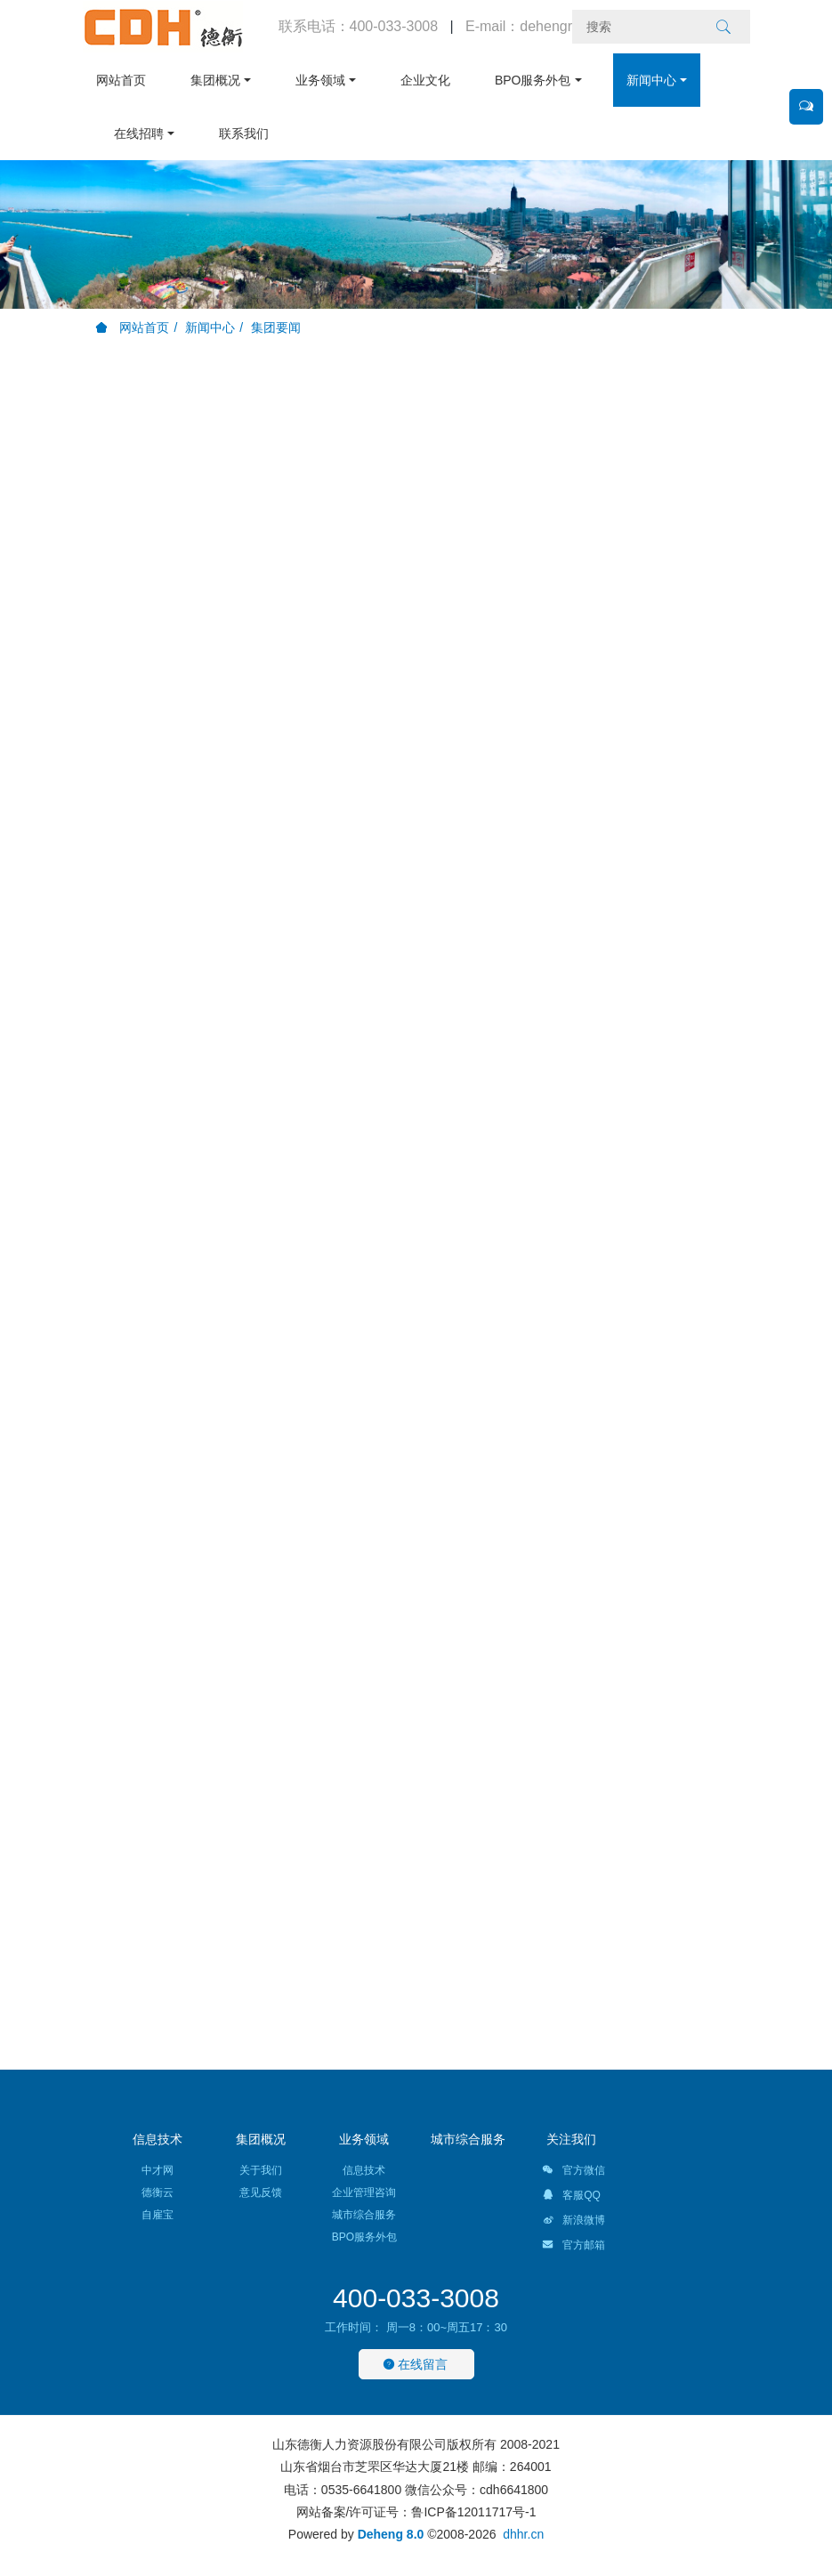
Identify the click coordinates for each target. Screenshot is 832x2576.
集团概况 (215, 80)
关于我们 (260, 2170)
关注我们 (571, 2139)
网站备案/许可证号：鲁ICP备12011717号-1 (416, 2512)
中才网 (157, 2170)
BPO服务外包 (533, 80)
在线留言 (415, 2364)
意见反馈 (260, 2192)
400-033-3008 (416, 2298)
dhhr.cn (523, 2534)
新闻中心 (651, 80)
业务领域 (320, 80)
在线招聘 (139, 133)
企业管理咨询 (364, 2192)
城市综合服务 (364, 2215)
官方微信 (573, 2173)
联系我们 (244, 133)
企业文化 (425, 80)
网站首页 (121, 80)
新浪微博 (573, 2223)
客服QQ (571, 2198)
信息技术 (157, 2139)
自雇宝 (157, 2215)
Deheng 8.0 (391, 2534)
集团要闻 (276, 327)
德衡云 (157, 2192)
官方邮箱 (573, 2248)
